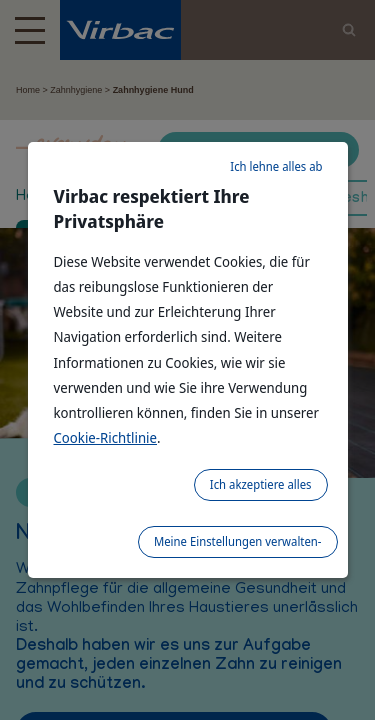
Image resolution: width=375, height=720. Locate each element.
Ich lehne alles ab (276, 166)
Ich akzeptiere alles (261, 484)
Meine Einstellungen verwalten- (238, 541)
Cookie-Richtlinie (106, 437)
